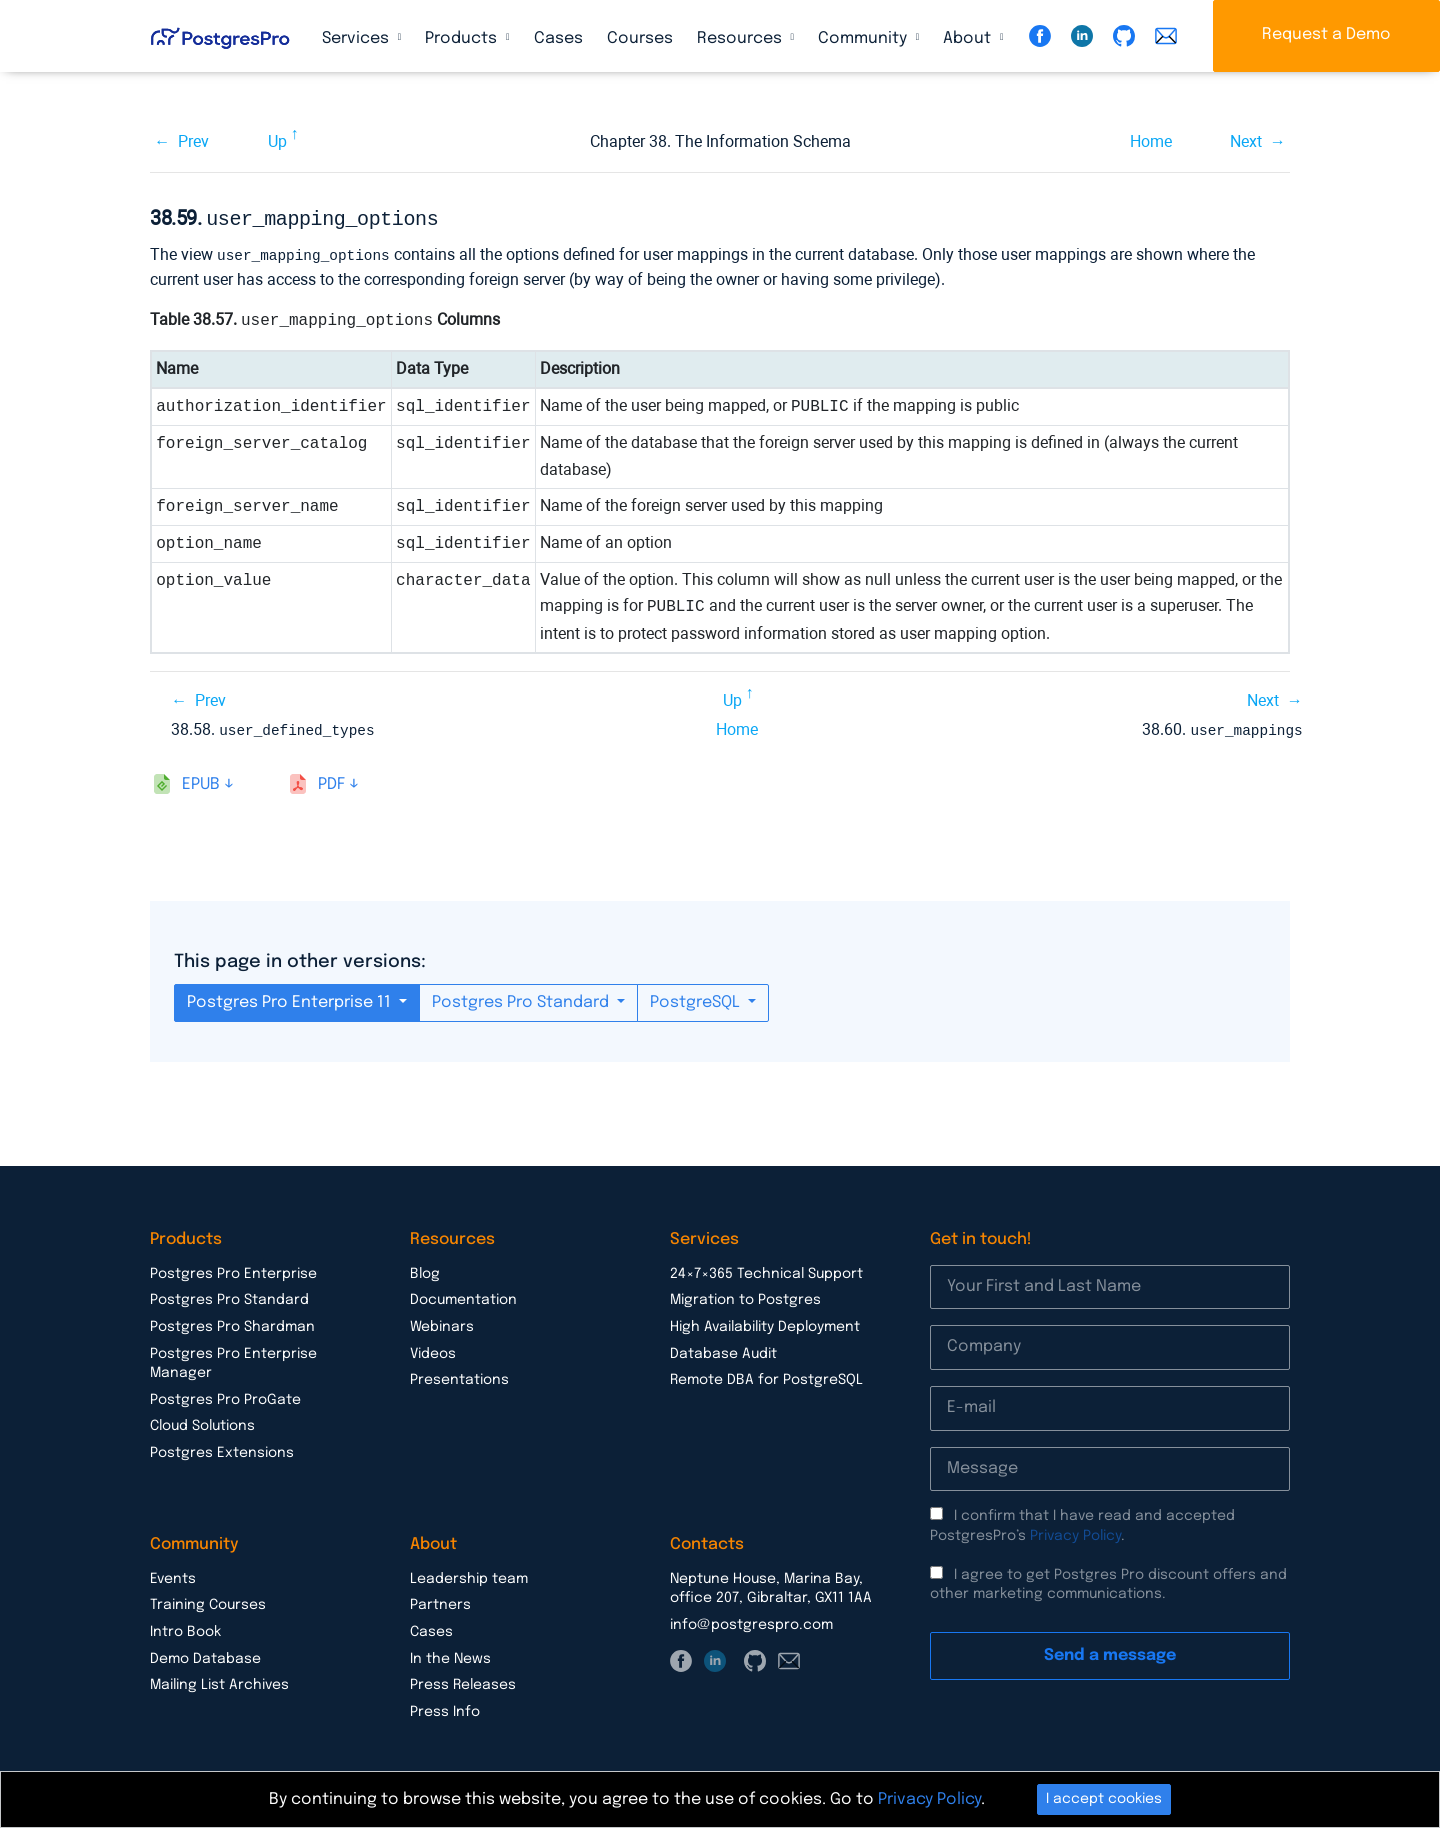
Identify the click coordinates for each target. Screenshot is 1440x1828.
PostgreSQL (697, 998)
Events (173, 1575)
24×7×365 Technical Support (766, 1270)
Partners (440, 1601)
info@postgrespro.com (751, 1621)
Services (357, 38)
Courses (640, 38)
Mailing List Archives (219, 1681)
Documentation (463, 1296)
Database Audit (723, 1350)
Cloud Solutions (202, 1422)
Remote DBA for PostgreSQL (766, 1376)
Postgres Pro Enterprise (233, 1270)
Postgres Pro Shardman (232, 1323)
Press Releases (463, 1681)
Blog (425, 1270)
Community (864, 38)
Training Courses (208, 1601)
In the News (450, 1655)
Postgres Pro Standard (522, 998)
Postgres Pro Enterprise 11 (291, 998)
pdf (331, 780)
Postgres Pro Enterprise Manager (233, 1360)
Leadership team (469, 1575)
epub (201, 780)
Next (1246, 141)
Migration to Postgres (745, 1296)
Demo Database (205, 1655)
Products (463, 38)
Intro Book (185, 1628)
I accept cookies (1104, 1799)
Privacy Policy (1075, 1532)
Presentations (459, 1376)
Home (1151, 141)
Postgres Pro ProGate (225, 1396)
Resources (741, 38)
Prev (193, 141)
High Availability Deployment (765, 1323)
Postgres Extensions (222, 1449)
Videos (433, 1350)
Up (277, 141)
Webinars (442, 1323)
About (969, 38)
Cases (558, 38)
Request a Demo (1326, 34)
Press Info (445, 1708)
